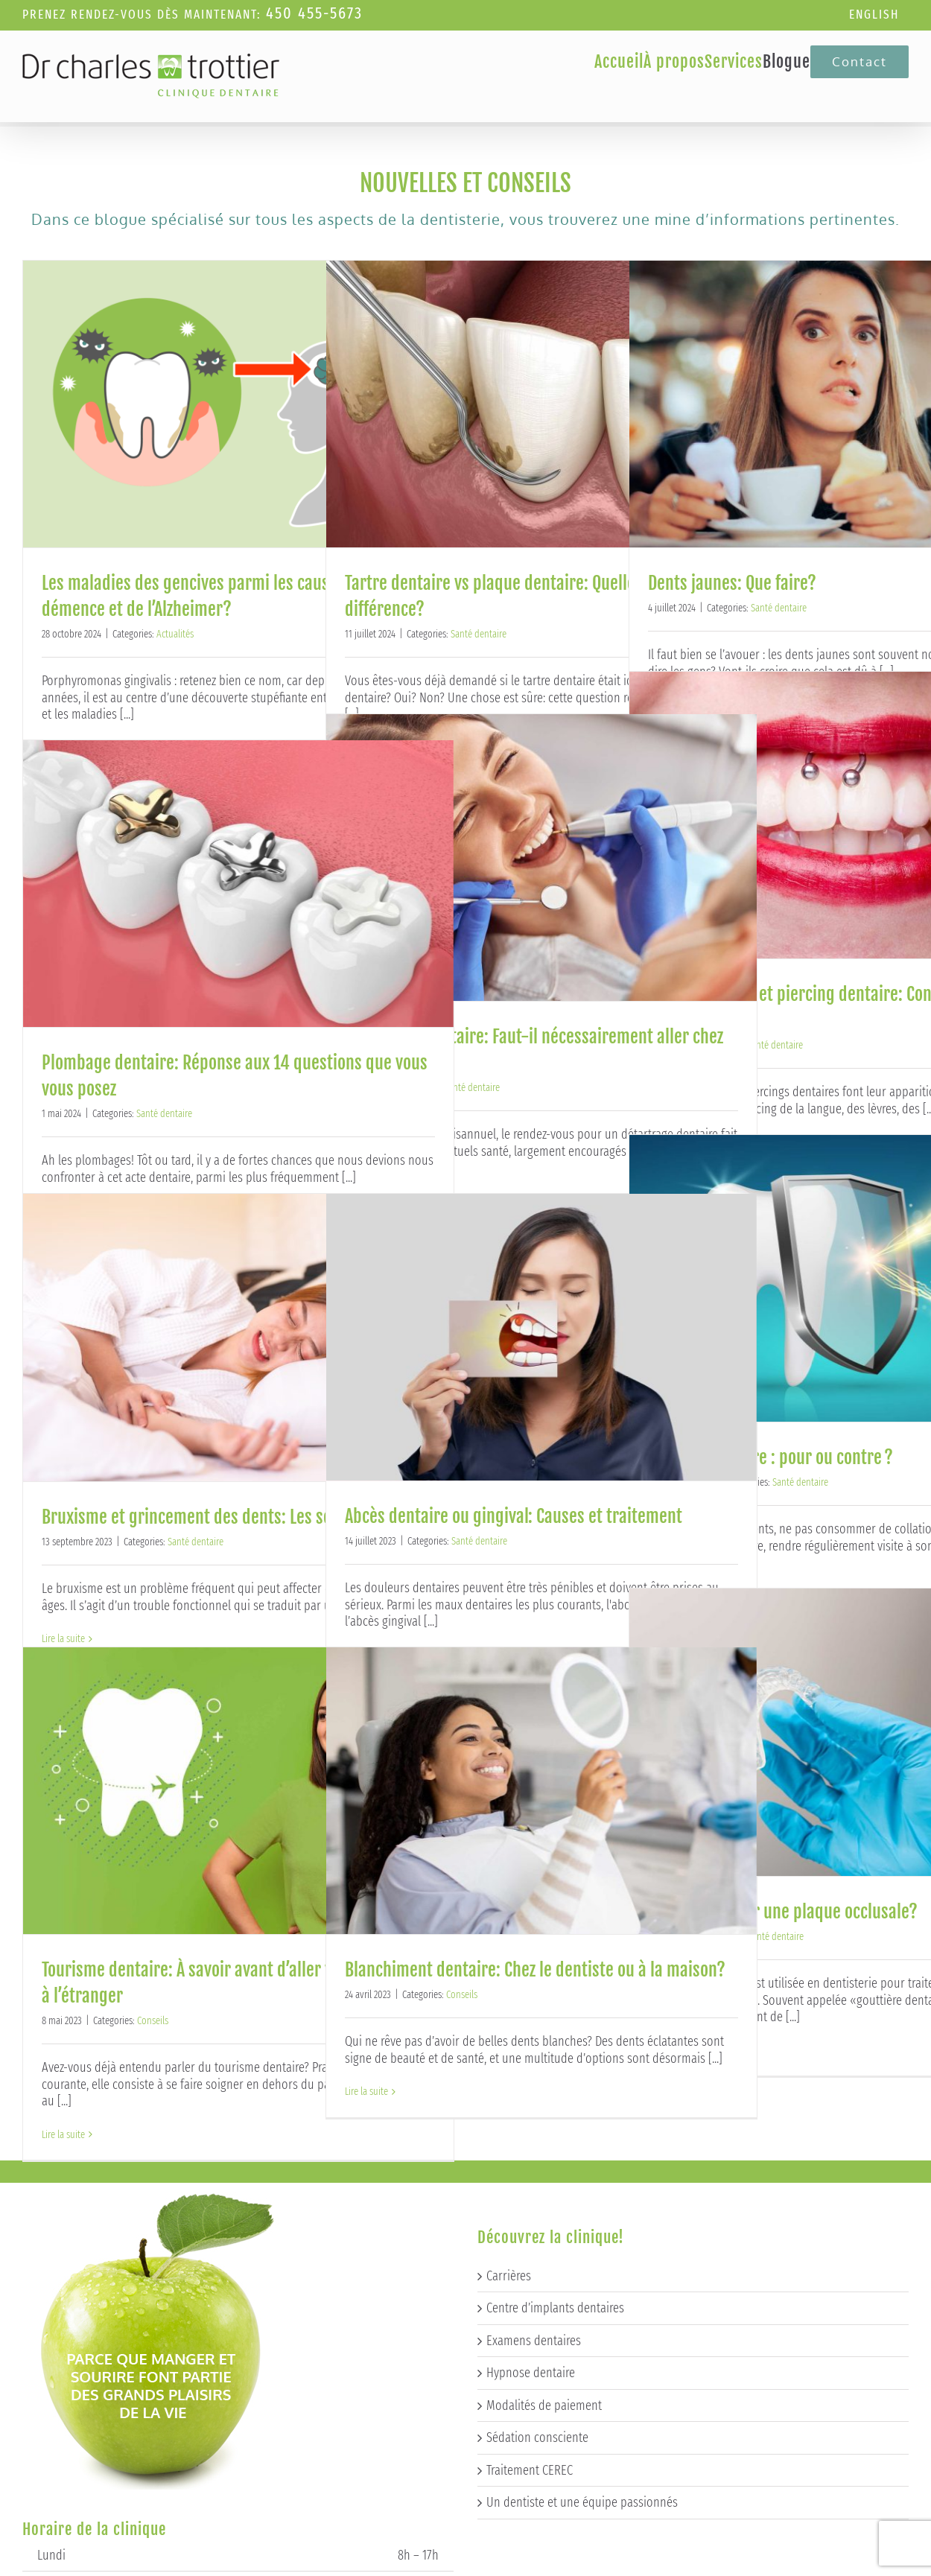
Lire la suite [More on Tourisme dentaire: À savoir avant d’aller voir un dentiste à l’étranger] (63, 2134)
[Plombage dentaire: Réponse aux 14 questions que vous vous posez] (238, 883)
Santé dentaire (478, 634)
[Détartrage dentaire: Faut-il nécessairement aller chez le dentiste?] (541, 857)
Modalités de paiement (544, 2186)
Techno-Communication (489, 2564)
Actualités (175, 634)
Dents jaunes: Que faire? (732, 583)
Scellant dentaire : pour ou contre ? (770, 1457)
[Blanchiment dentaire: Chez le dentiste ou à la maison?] (541, 1790)
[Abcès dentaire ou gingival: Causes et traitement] (541, 1337)
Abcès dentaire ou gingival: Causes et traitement (513, 1516)
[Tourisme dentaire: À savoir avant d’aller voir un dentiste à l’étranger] (238, 1790)
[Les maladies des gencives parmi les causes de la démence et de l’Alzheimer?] (238, 404)
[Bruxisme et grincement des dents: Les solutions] (238, 1337)
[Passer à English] (874, 14)
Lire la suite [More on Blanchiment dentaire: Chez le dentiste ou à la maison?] (366, 2091)
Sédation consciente (537, 2218)
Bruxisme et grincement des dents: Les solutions (211, 1517)
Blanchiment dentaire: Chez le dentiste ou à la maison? (535, 1970)
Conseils (152, 2020)
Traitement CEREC (529, 2250)
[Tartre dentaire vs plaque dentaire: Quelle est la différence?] (541, 404)
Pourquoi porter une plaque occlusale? (783, 1912)
